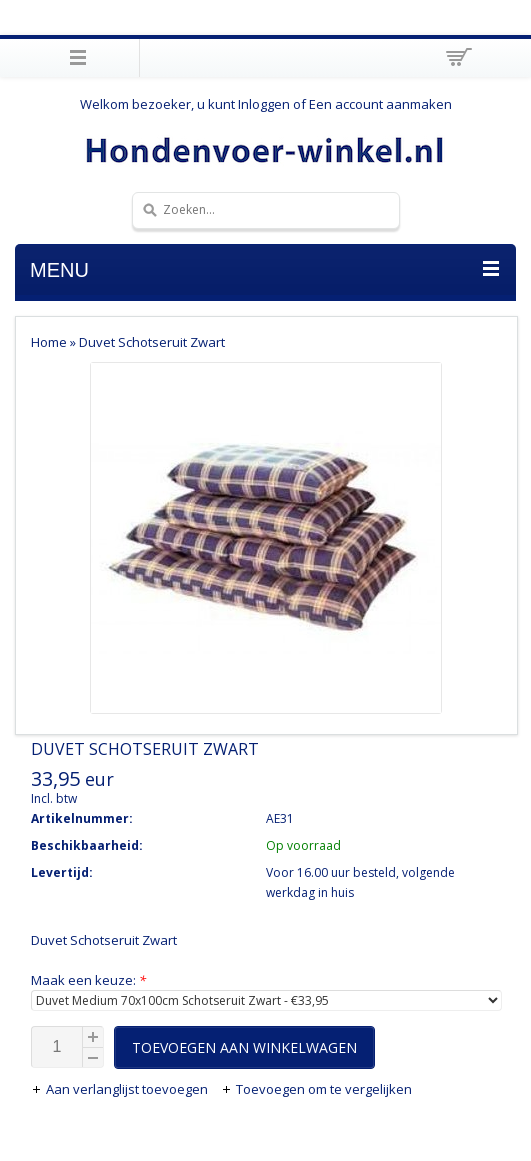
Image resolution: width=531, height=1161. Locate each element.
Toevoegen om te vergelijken (316, 1089)
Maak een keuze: (88, 980)
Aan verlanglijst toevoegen (121, 1089)
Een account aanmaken (380, 104)
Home (49, 342)
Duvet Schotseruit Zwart (152, 342)
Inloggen (264, 104)
